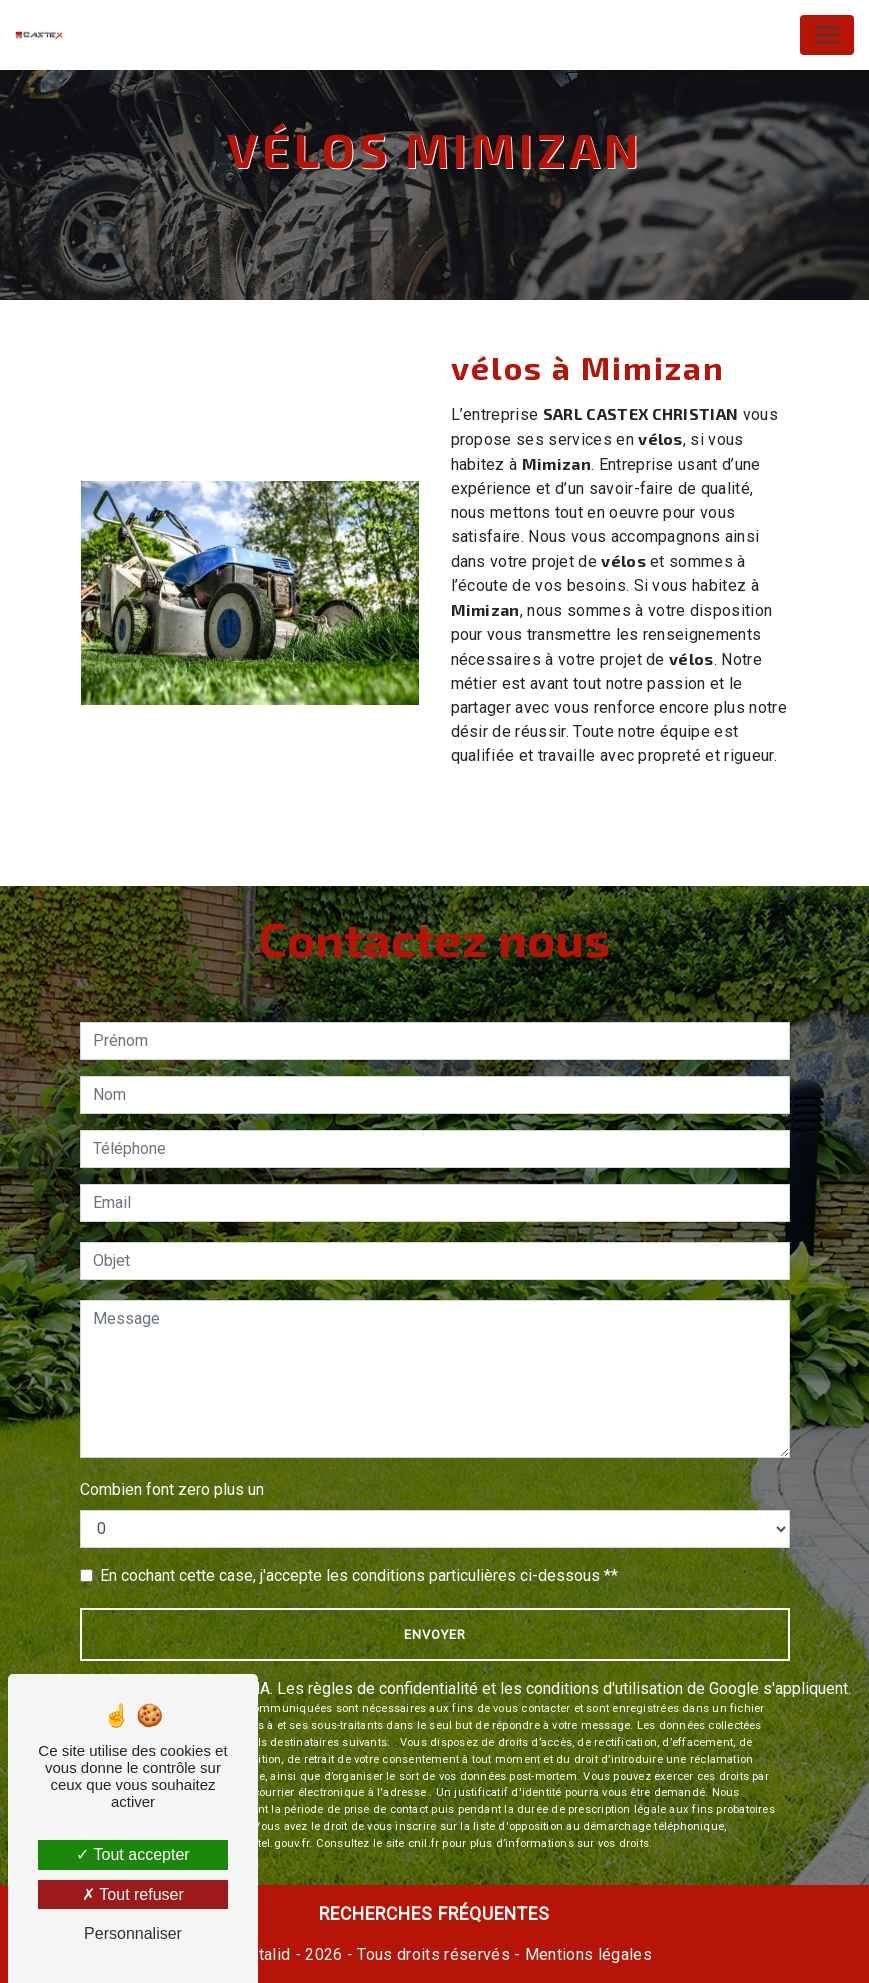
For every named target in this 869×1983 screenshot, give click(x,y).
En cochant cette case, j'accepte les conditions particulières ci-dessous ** (359, 1575)
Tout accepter (132, 1854)
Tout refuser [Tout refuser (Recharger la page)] (133, 1894)
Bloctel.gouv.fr (272, 1843)
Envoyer (435, 1634)
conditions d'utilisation (604, 1688)
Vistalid (263, 1954)
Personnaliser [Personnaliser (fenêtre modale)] (133, 1933)
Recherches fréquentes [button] (434, 1914)
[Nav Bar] (827, 35)
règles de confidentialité (393, 1688)
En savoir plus (651, 810)
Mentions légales (586, 1954)
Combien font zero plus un (172, 1489)
